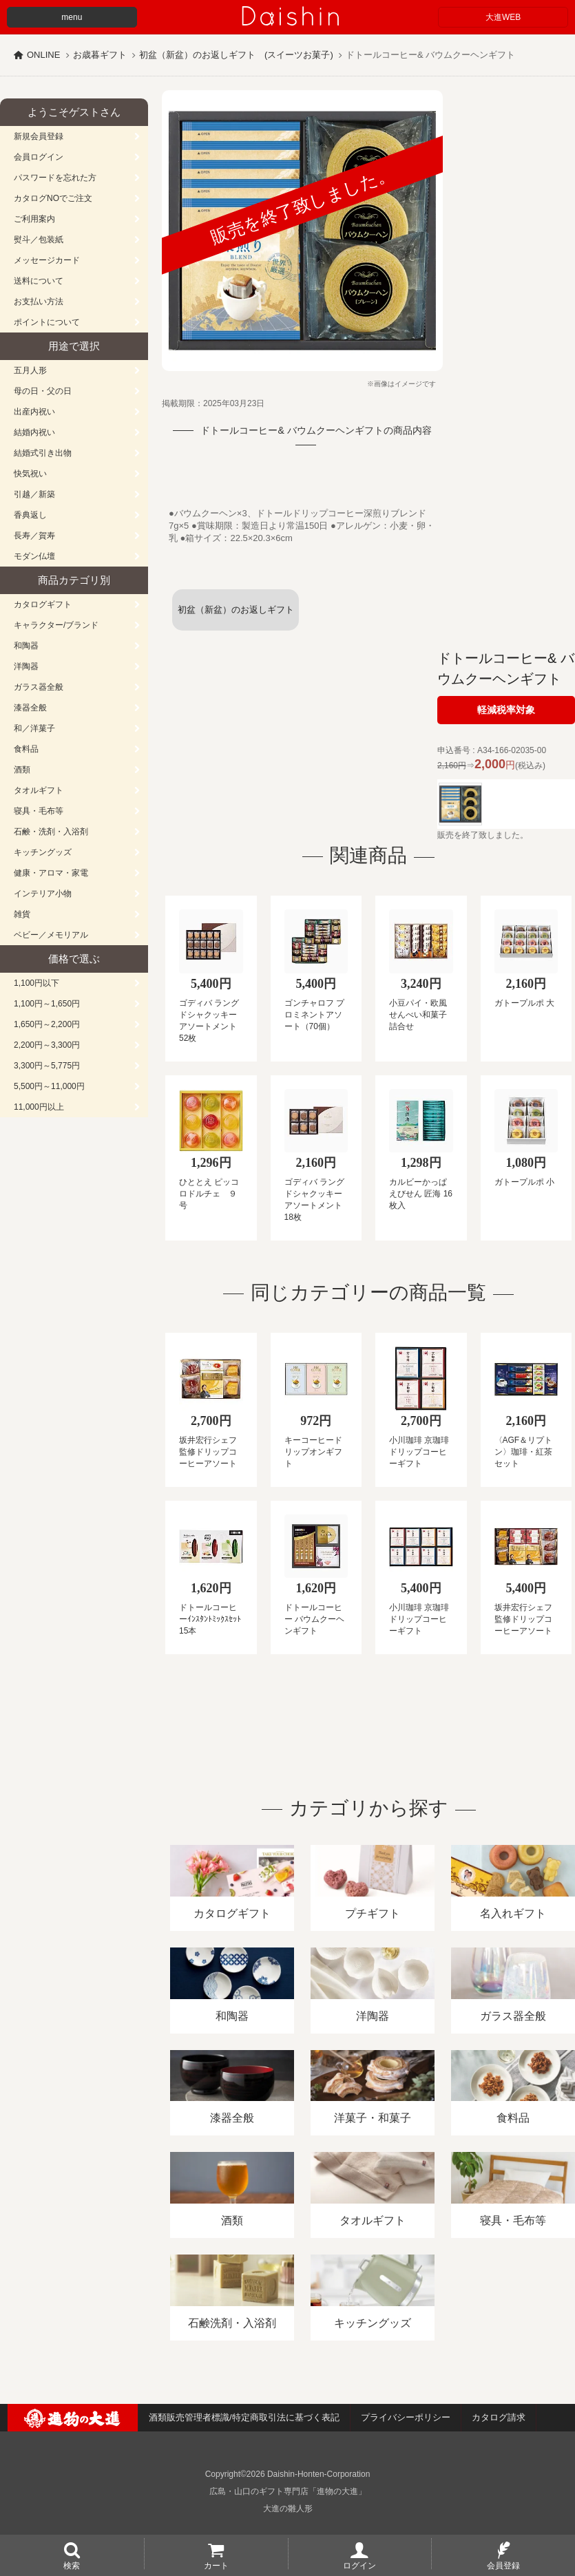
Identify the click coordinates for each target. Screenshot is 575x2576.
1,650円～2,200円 (47, 1024)
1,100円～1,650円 (47, 1004)
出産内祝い (34, 411)
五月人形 (30, 370)
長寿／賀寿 (34, 535)
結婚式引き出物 (43, 453)
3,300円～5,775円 (47, 1065)
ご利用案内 (34, 219)
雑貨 (22, 914)
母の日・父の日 (43, 391)
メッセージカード (47, 260)
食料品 (26, 749)
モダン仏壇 (34, 556)
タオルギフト (38, 790)
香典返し (30, 515)
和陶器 (26, 646)
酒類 (22, 769)
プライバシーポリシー (405, 2417)
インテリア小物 (43, 893)
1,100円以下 (36, 983)
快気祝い (30, 473)
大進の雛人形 (288, 2508)
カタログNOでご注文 (53, 198)
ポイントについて (47, 322)
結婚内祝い (34, 432)
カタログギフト (43, 604)
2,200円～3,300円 (47, 1045)
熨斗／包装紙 (38, 239)
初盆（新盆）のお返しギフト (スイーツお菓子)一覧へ (239, 617)
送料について (38, 281)
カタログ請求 (498, 2417)
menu (71, 17)
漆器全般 (30, 707)
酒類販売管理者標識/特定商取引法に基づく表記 (244, 2417)
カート (216, 2565)
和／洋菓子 (34, 728)
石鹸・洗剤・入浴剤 (51, 831)
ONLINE (43, 55)
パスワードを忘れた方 (55, 177)
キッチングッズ (43, 852)
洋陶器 (26, 666)
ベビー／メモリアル (51, 935)
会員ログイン (38, 157)
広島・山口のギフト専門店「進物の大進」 (287, 2491)
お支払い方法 (38, 301)
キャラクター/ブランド (56, 625)
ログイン (359, 2565)
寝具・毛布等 (38, 811)
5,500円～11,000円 (49, 1086)
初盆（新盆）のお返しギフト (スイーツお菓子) (236, 55)
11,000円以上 (39, 1107)
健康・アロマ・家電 (51, 873)
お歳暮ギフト (100, 55)
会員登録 (503, 2565)
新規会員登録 (38, 136)
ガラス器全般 (38, 687)
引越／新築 (34, 494)
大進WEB (503, 17)
